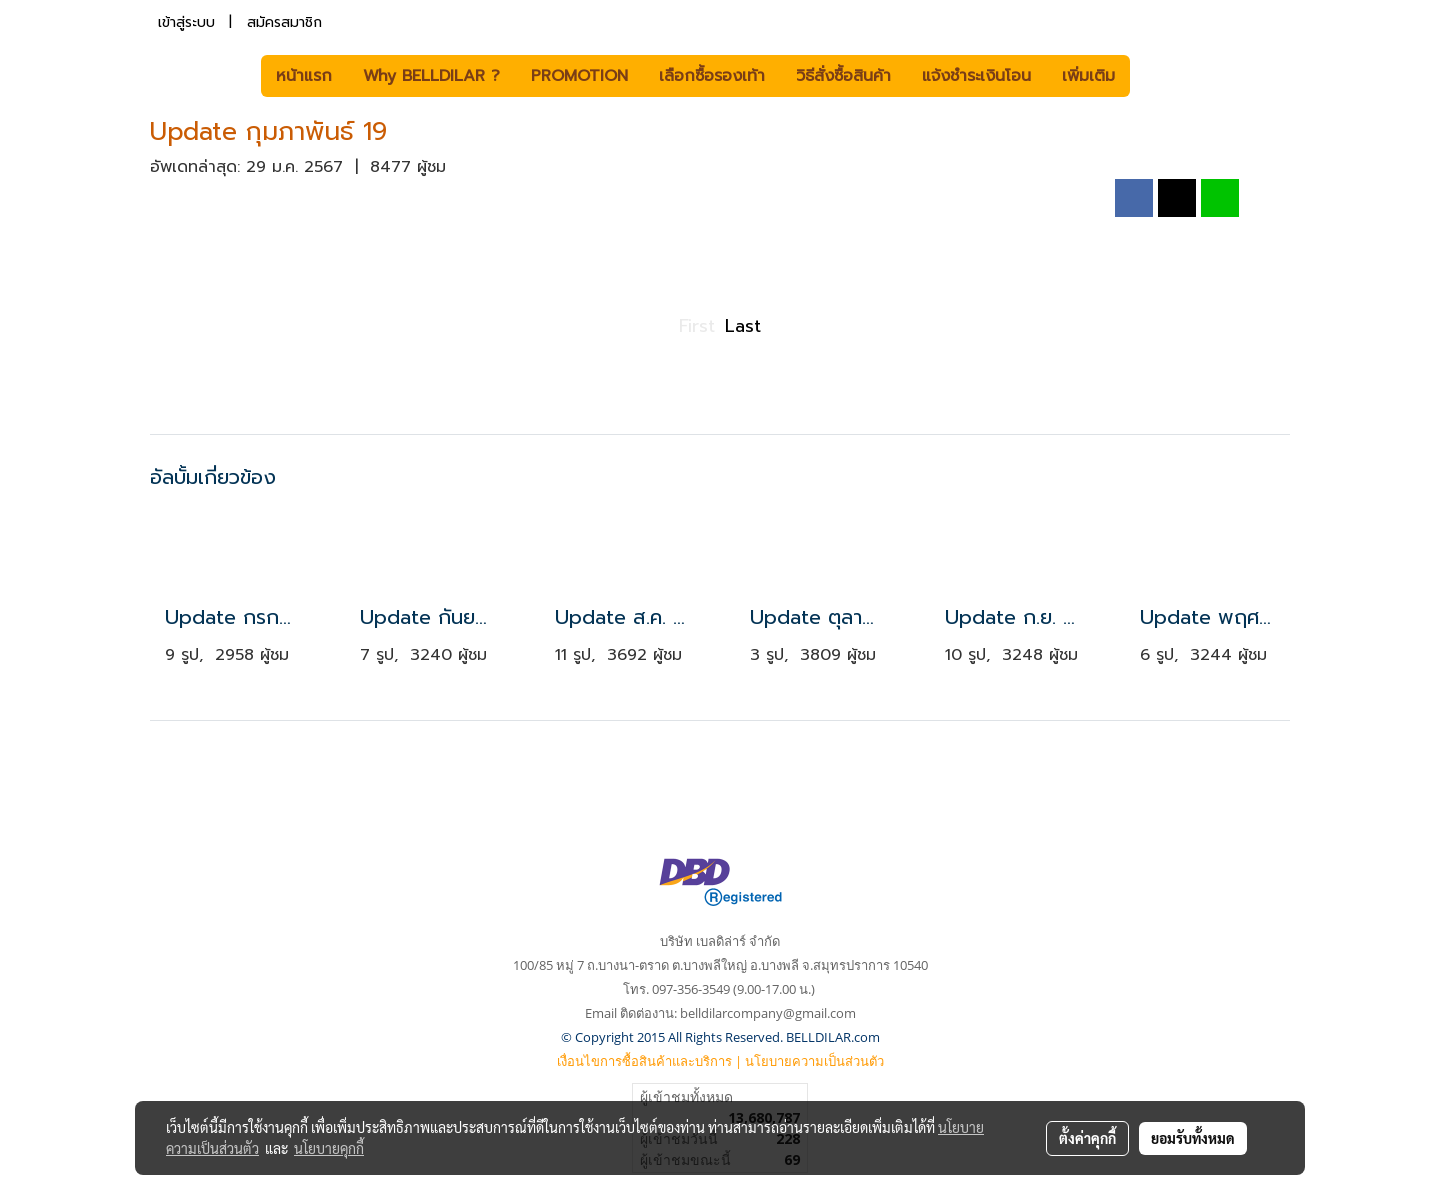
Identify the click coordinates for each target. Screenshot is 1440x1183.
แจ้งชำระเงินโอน (976, 76)
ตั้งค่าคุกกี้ (1087, 1138)
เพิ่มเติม (1088, 76)
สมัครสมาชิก (284, 22)
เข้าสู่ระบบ (186, 22)
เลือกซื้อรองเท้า (712, 76)
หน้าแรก (304, 76)
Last (743, 326)
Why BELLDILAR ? (431, 76)
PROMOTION (579, 76)
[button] (1160, 76)
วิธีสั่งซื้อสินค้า (843, 76)
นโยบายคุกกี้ (329, 1148)
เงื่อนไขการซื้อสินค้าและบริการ (644, 1061)
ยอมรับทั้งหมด (1193, 1138)
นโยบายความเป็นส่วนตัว (814, 1061)
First (697, 326)
